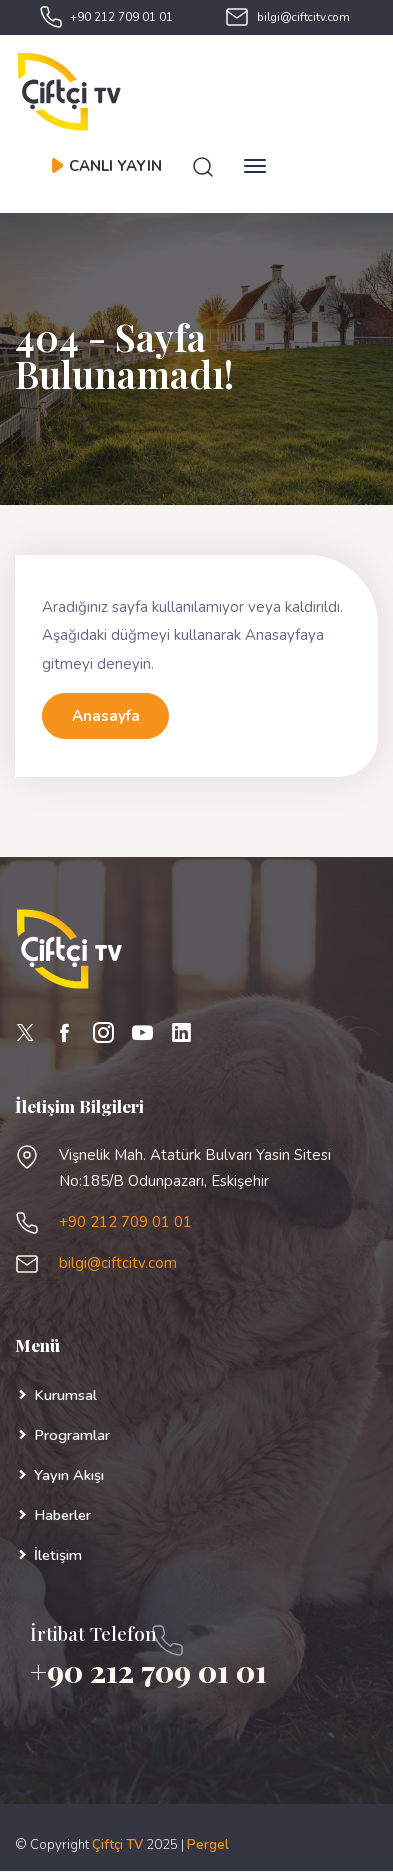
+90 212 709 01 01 (121, 17)
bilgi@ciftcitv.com (303, 17)
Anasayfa (106, 716)
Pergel (208, 1845)
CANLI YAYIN (106, 166)
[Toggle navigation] (255, 166)
